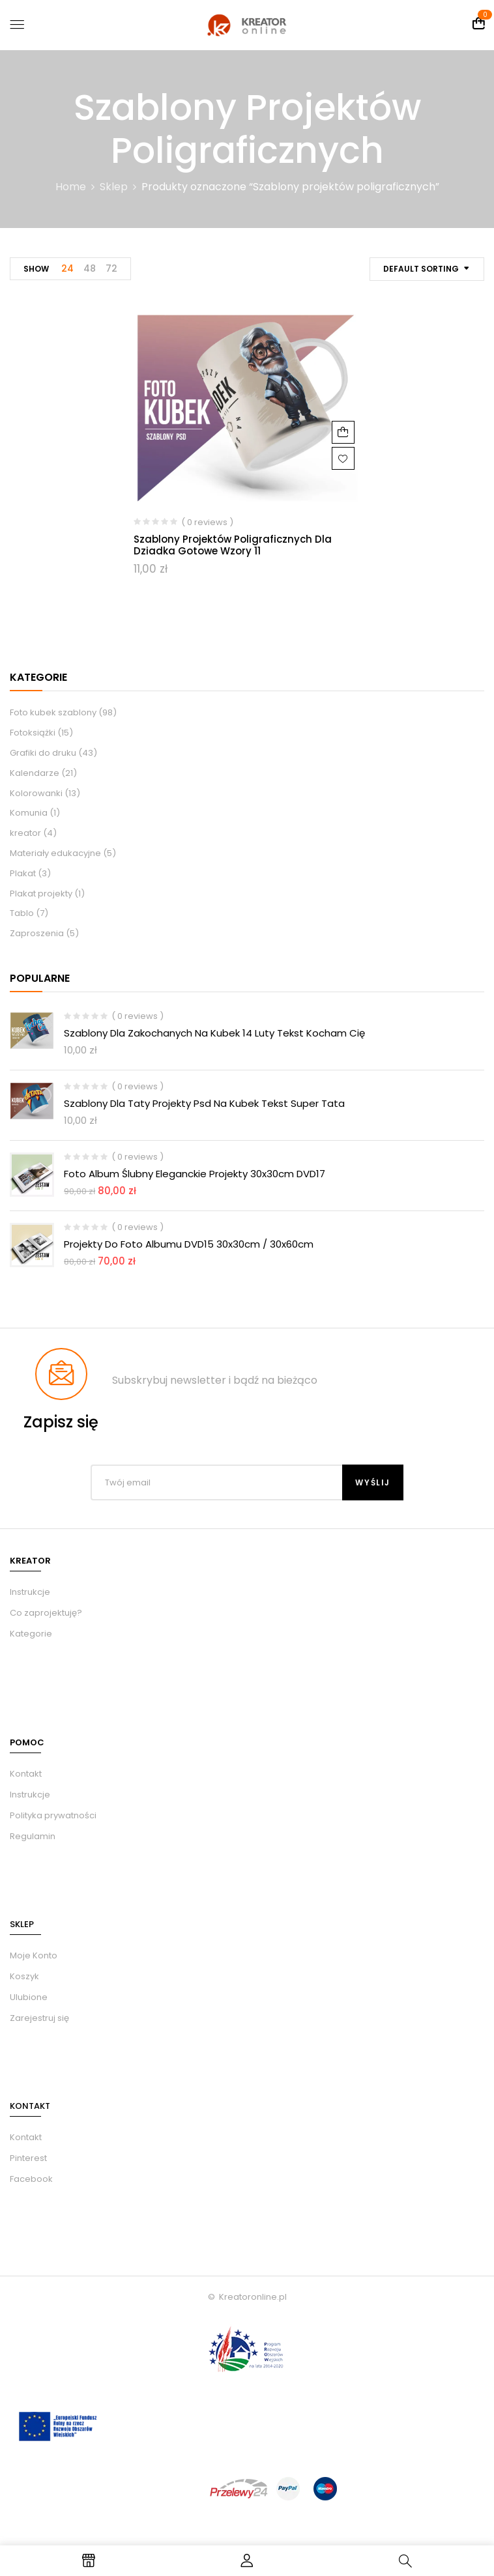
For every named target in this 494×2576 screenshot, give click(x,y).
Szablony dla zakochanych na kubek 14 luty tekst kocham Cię (214, 1033)
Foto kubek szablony (53, 712)
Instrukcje (30, 1794)
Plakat (23, 873)
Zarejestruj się (39, 2018)
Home (70, 186)
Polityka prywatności (53, 1815)
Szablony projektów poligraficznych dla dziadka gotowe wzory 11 (233, 545)
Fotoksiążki (32, 732)
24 (67, 268)
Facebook (31, 2179)
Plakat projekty (41, 893)
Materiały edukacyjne (55, 853)
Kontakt (26, 1773)
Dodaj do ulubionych (343, 458)
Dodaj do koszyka (343, 432)
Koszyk (24, 1976)
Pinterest (28, 2158)
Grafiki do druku (43, 753)
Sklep (114, 186)
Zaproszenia (37, 933)
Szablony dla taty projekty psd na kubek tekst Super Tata (204, 1103)
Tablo (22, 913)
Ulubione (29, 1997)
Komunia (29, 813)
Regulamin (32, 1836)
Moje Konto (33, 1955)
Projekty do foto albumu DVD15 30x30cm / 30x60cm (188, 1244)
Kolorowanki (36, 793)
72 (111, 268)
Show (36, 268)
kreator (25, 833)
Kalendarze (34, 773)
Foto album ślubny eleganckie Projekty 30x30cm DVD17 (194, 1174)
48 (89, 268)
